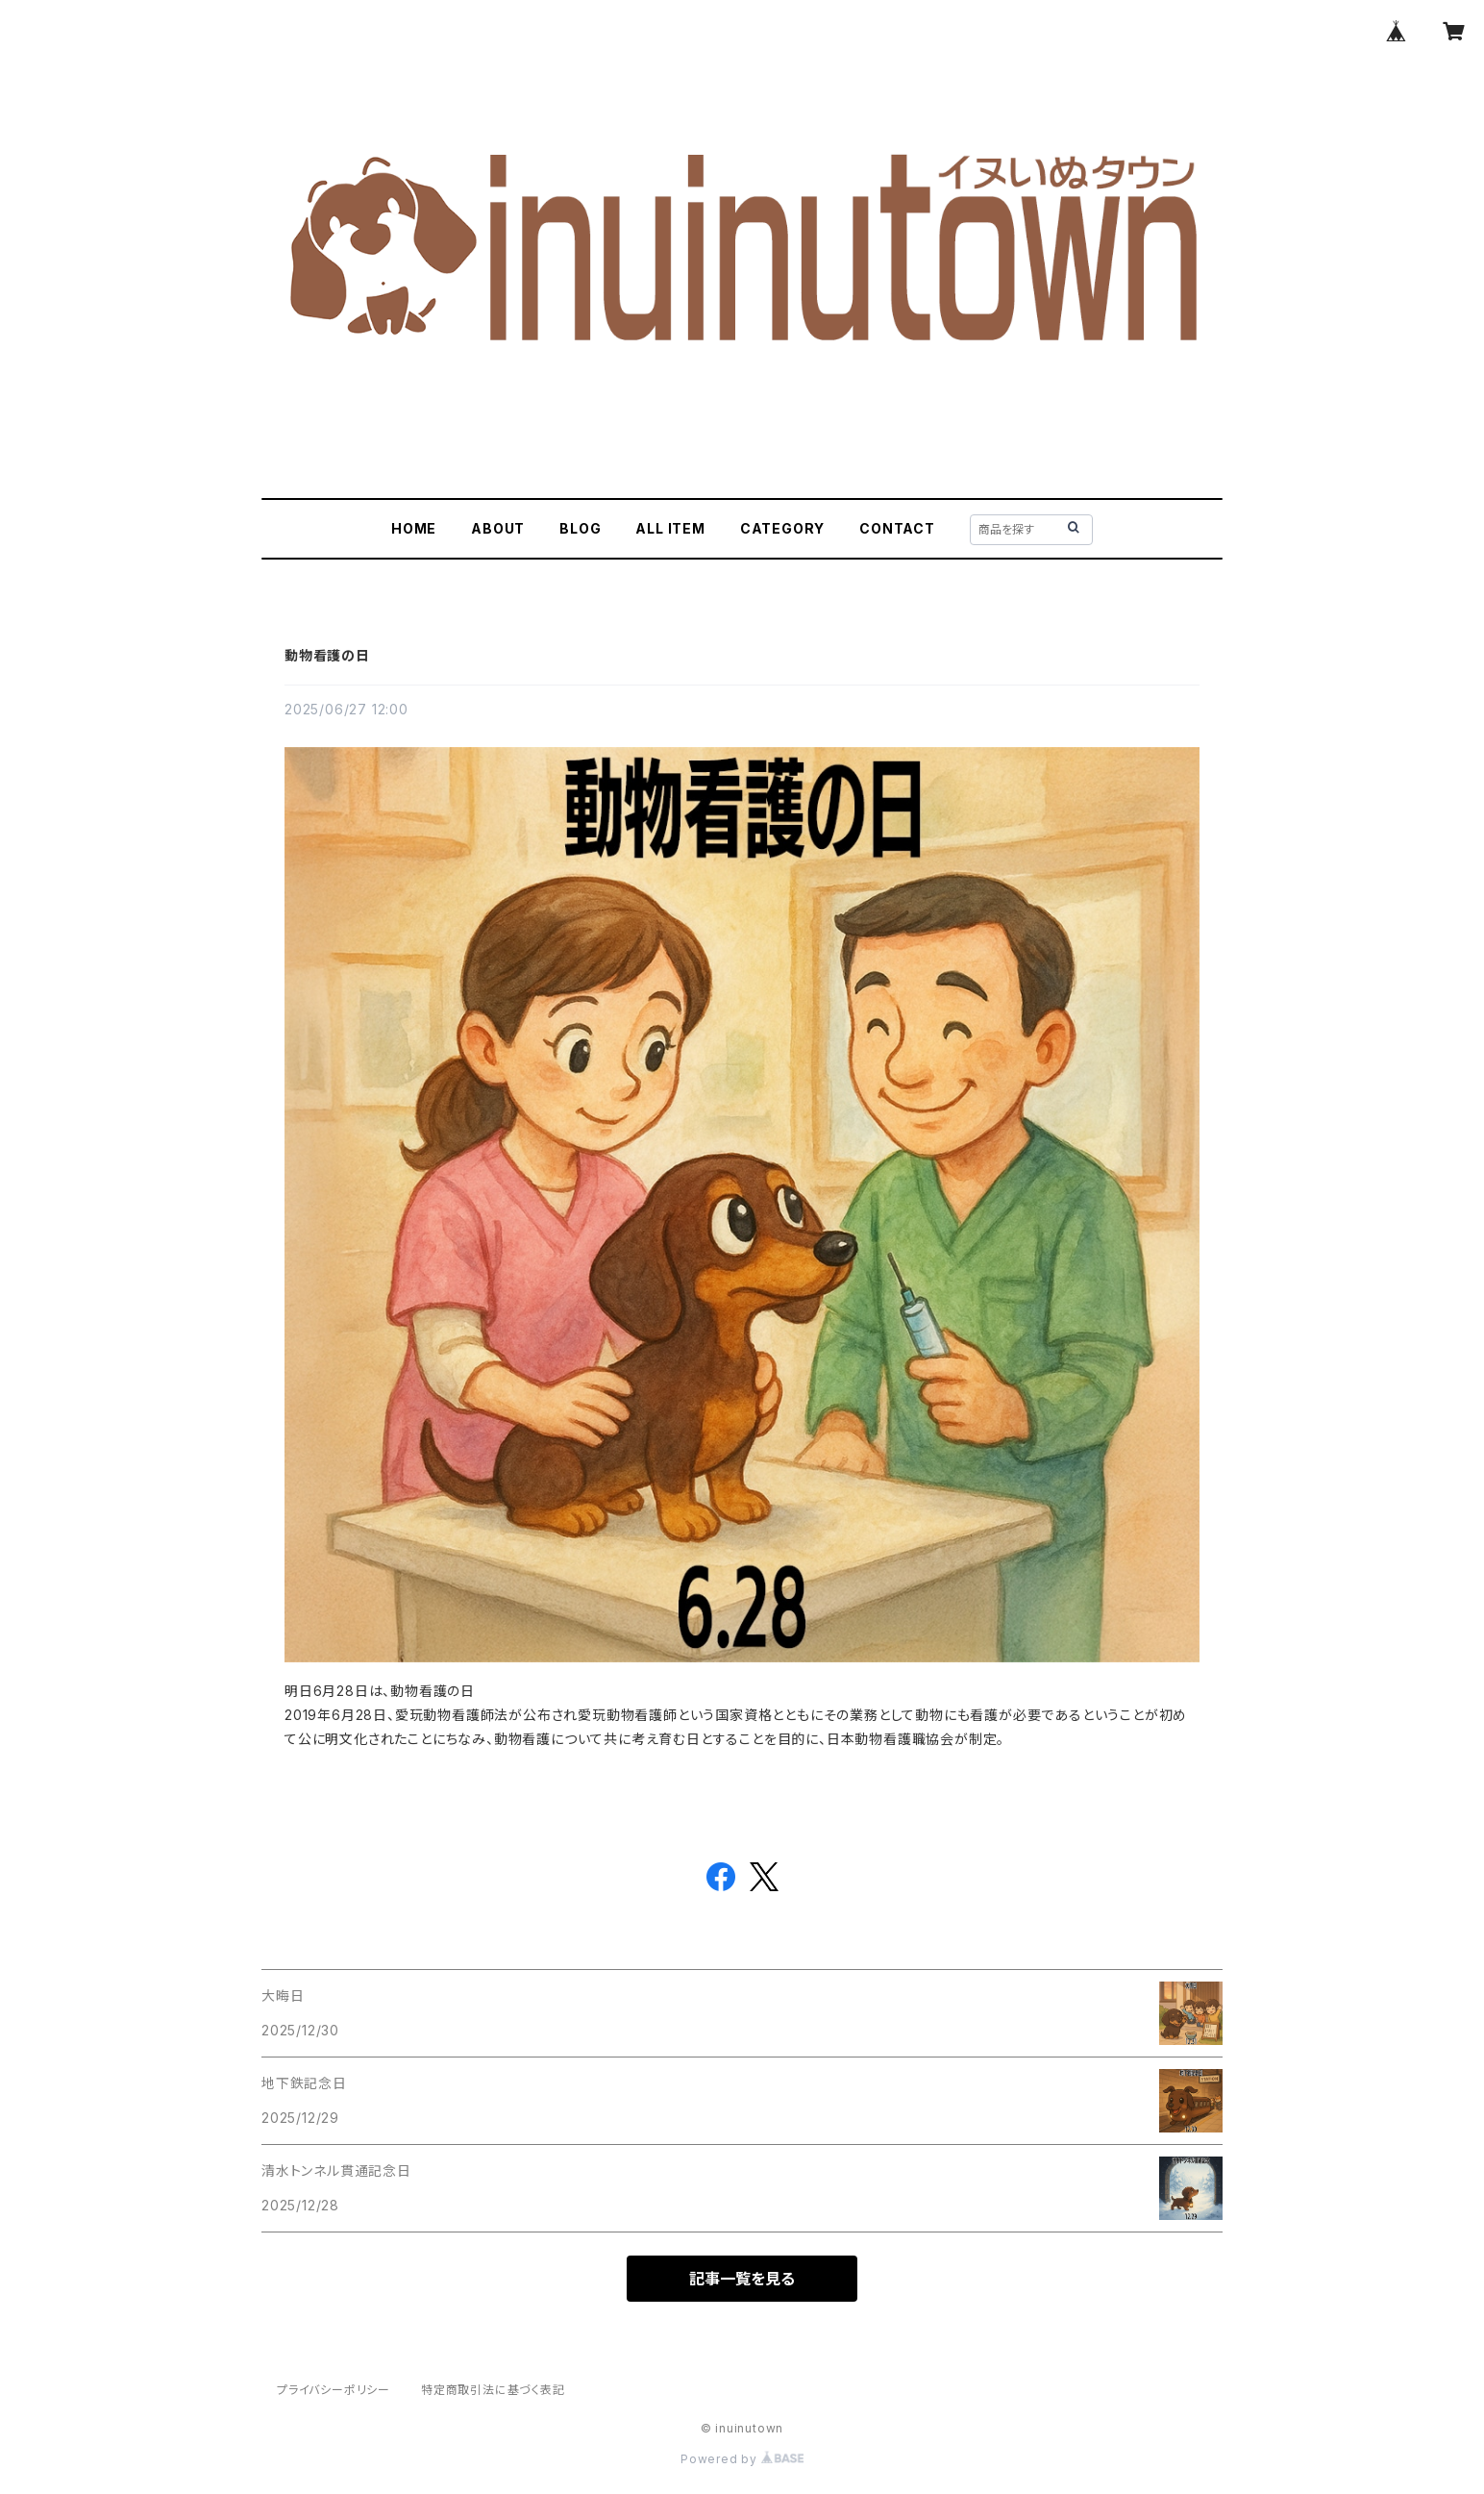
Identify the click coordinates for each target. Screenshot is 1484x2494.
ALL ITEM (670, 528)
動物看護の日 (327, 655)
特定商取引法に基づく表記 (493, 2389)
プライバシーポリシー (333, 2389)
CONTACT (897, 528)
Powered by (742, 2459)
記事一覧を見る (742, 2278)
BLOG (580, 528)
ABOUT (498, 528)
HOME (413, 528)
